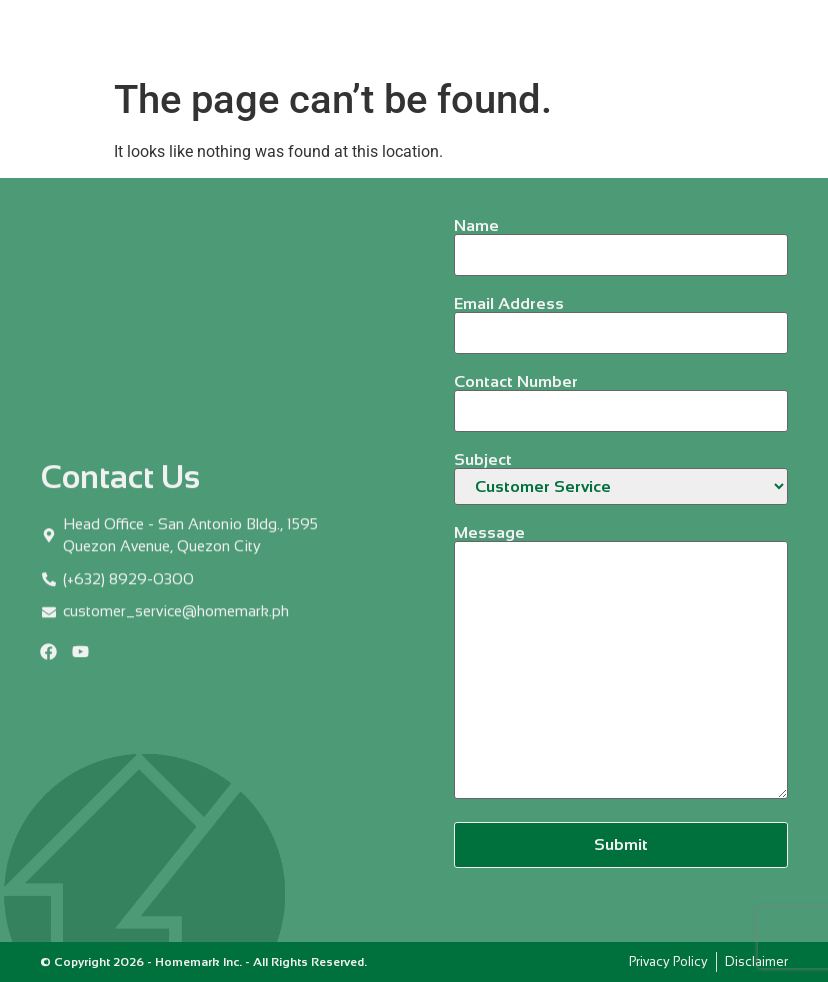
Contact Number (621, 396)
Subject (621, 478)
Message (621, 663)
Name (621, 240)
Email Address (621, 318)
